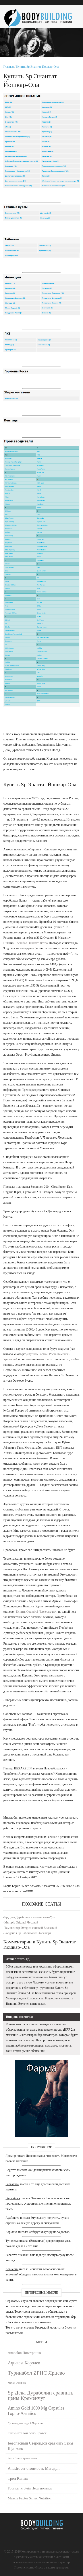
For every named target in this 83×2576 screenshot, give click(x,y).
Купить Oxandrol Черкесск (33, 1611)
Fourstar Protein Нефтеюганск (30, 2488)
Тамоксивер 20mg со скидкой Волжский (30, 1927)
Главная (8, 66)
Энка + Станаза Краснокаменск (22, 2458)
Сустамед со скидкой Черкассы (25, 2423)
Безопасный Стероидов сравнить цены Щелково (40, 2446)
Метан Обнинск (17, 2382)
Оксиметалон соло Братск (27, 2433)
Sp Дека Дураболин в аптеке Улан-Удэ (29, 1917)
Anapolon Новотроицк (24, 2353)
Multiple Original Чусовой (21, 1922)
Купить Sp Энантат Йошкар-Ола (37, 66)
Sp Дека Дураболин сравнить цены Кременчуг (40, 2395)
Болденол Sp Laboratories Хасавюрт (27, 1933)
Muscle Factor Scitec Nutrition (30, 2498)
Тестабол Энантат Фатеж (31, 943)
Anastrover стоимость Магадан (34, 2468)
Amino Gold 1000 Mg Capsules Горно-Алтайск (36, 2411)
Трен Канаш (18, 2478)
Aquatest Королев (24, 2362)
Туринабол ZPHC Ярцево (36, 2373)
